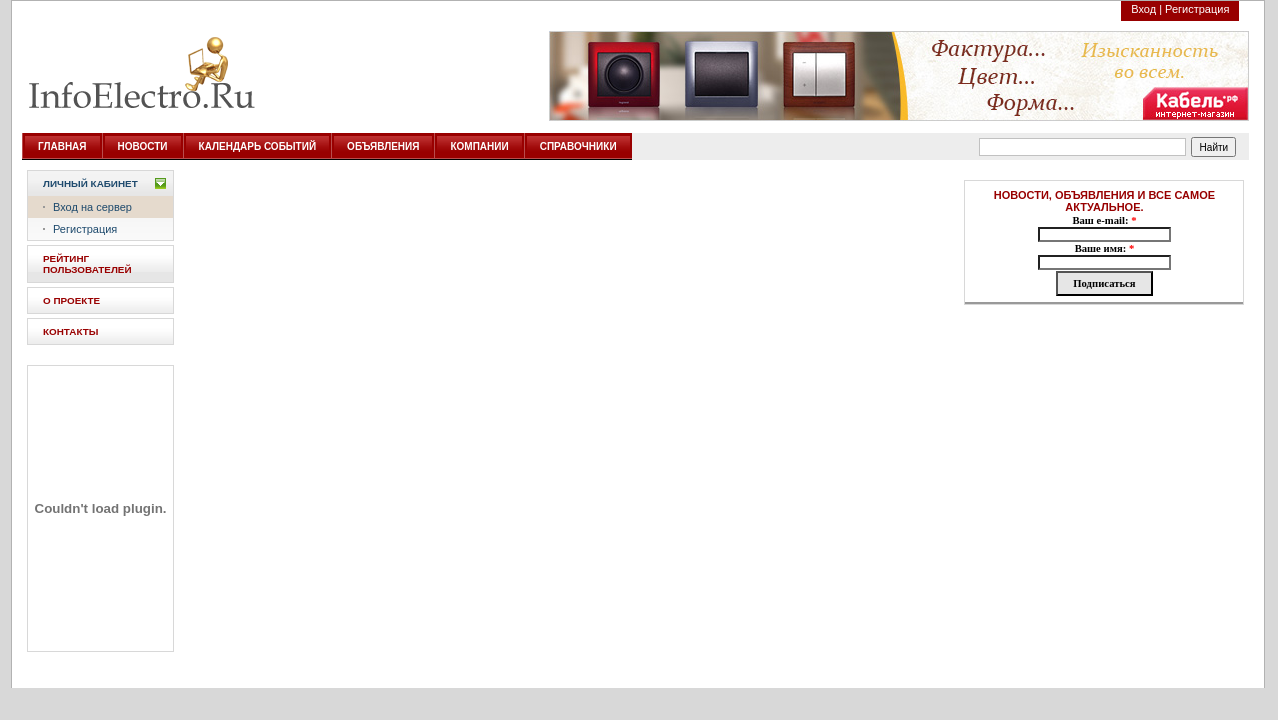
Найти (1214, 147)
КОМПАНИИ (479, 146)
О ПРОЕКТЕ (71, 300)
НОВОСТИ (143, 146)
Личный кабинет (90, 183)
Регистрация (1197, 9)
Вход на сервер (92, 207)
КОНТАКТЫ (70, 331)
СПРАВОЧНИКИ (578, 146)
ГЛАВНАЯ (62, 146)
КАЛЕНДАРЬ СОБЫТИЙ (258, 146)
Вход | (1146, 9)
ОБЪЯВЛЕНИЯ (383, 146)
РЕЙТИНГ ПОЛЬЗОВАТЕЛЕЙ (87, 264)
